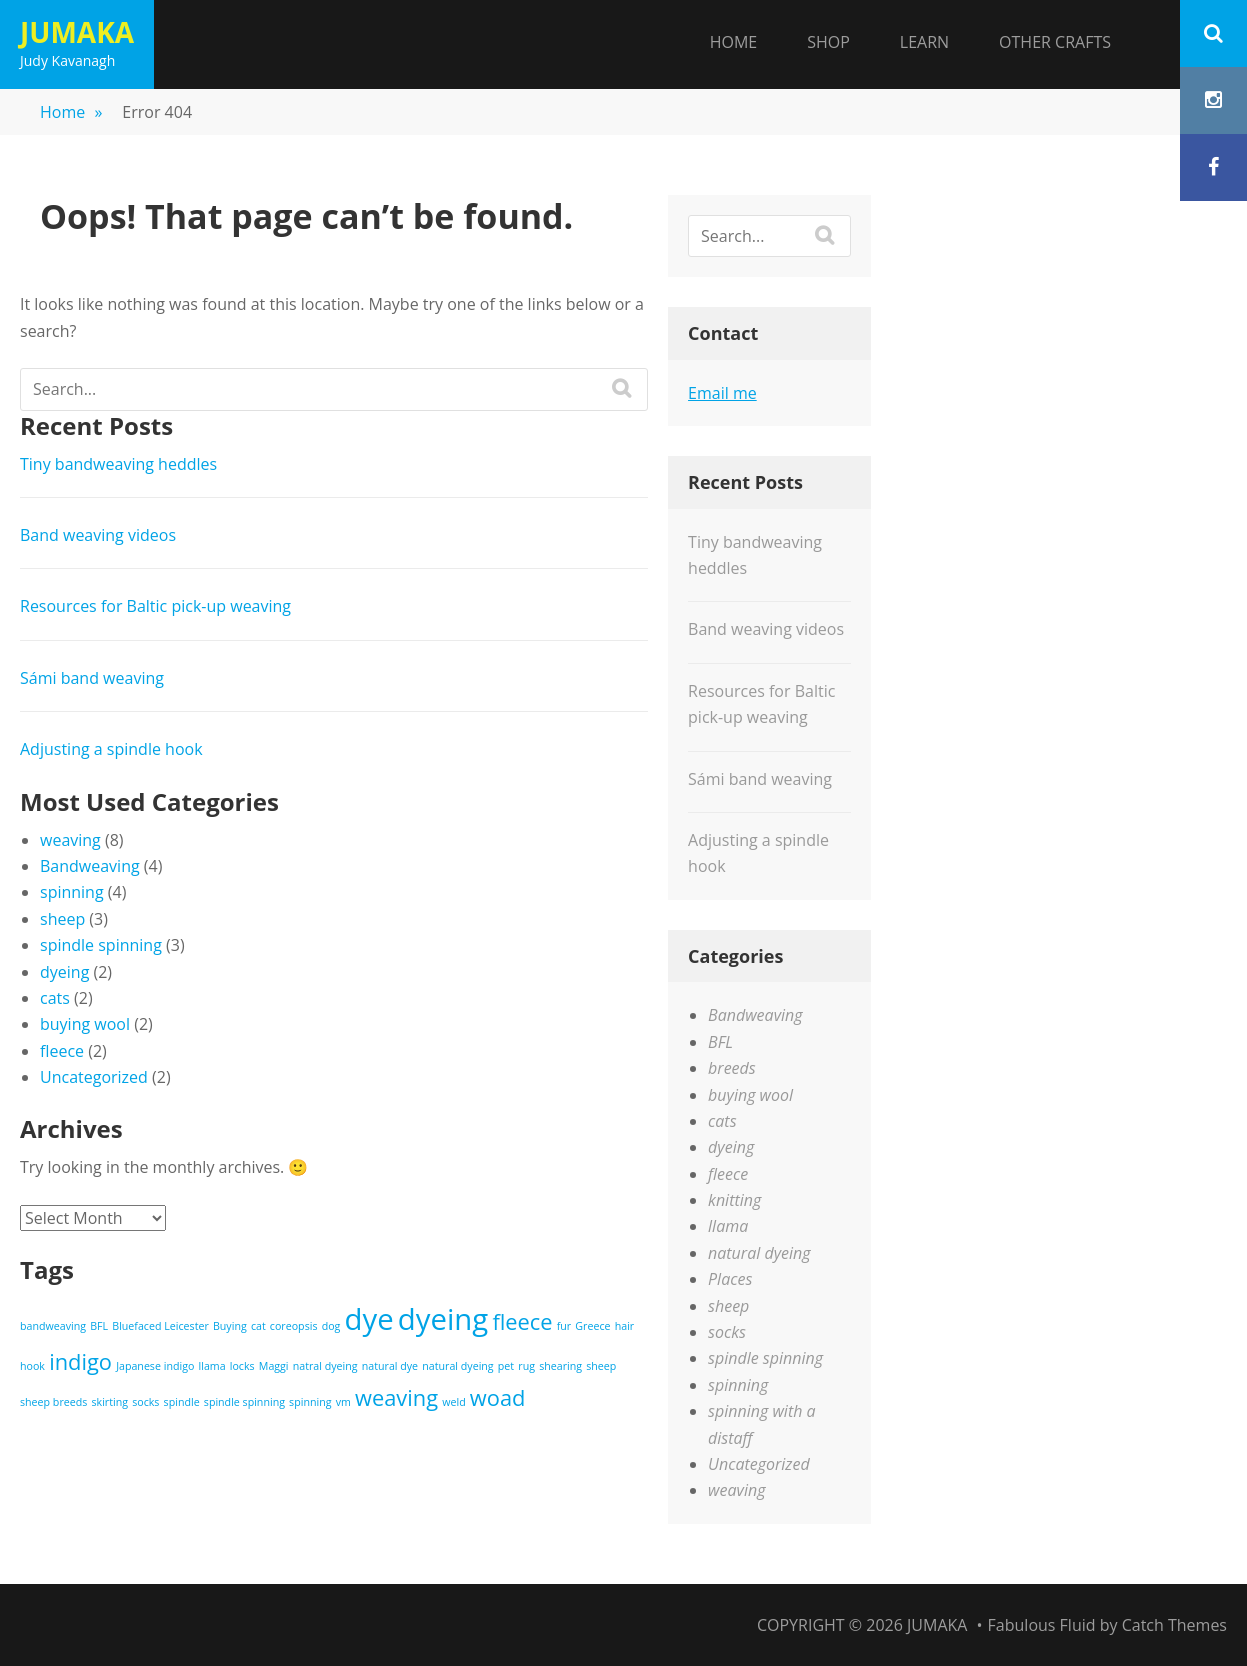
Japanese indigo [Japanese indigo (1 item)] (155, 1366)
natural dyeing (759, 1253)
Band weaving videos (98, 535)
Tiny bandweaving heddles (118, 464)
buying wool (85, 1024)
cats (55, 998)
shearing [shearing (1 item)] (560, 1366)
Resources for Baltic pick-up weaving (155, 606)
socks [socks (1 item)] (145, 1402)
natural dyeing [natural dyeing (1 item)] (457, 1366)
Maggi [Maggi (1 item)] (274, 1366)
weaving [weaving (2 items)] (396, 1397)
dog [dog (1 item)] (331, 1326)
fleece (62, 1051)
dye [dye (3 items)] (369, 1319)
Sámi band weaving (92, 678)
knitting (734, 1200)
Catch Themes (1174, 1625)
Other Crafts (1055, 42)
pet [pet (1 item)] (506, 1366)
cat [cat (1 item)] (258, 1326)
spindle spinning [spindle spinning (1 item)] (244, 1402)
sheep (62, 919)
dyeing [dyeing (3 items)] (443, 1319)
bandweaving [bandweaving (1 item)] (53, 1326)
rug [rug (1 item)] (526, 1366)
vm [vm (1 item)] (343, 1402)
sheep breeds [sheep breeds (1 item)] (53, 1402)
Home (734, 42)
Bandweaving (90, 866)
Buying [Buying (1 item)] (230, 1326)
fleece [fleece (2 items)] (522, 1321)
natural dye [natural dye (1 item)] (390, 1366)
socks (727, 1332)
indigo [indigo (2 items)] (80, 1361)
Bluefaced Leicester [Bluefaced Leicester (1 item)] (160, 1326)
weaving (70, 840)
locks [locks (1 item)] (242, 1366)
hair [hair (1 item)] (625, 1326)
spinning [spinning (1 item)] (310, 1402)
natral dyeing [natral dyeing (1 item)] (325, 1366)
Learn (924, 42)
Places (730, 1279)
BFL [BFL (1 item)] (99, 1326)
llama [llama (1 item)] (212, 1366)
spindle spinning (101, 945)
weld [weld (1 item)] (453, 1402)
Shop (828, 42)
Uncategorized (94, 1077)
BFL (720, 1042)
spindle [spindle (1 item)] (182, 1402)
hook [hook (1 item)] (32, 1366)
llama (728, 1226)
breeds (732, 1068)
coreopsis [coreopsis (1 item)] (294, 1326)
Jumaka (77, 32)
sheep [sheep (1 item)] (601, 1366)
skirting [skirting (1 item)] (109, 1402)
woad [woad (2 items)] (498, 1397)
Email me (722, 393)
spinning (72, 892)
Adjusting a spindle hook (111, 749)
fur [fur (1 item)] (564, 1326)
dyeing (64, 972)
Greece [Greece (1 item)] (592, 1326)
